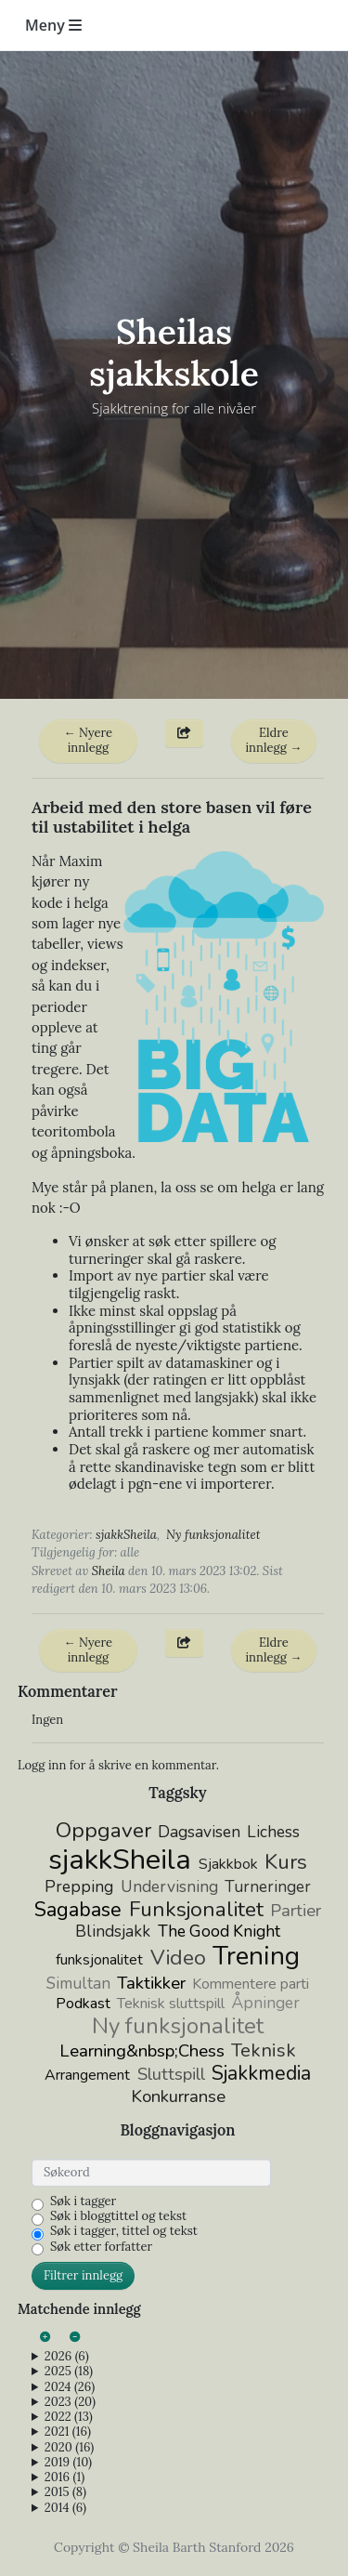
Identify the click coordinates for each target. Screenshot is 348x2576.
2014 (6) (65, 2508)
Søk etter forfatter (101, 2247)
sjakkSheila (126, 1535)
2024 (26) (70, 2387)
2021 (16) (68, 2432)
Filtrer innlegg (83, 2275)
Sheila (108, 1571)
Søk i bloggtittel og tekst (118, 2216)
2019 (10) (68, 2462)
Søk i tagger (83, 2201)
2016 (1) (64, 2477)
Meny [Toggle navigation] (53, 25)
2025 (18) (69, 2371)
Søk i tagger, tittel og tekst (124, 2231)
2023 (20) (70, 2402)
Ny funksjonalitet (213, 1535)
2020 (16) (69, 2447)
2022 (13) (69, 2417)
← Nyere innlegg (88, 740)
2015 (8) (65, 2492)
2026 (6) (67, 2356)
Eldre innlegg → (273, 740)
